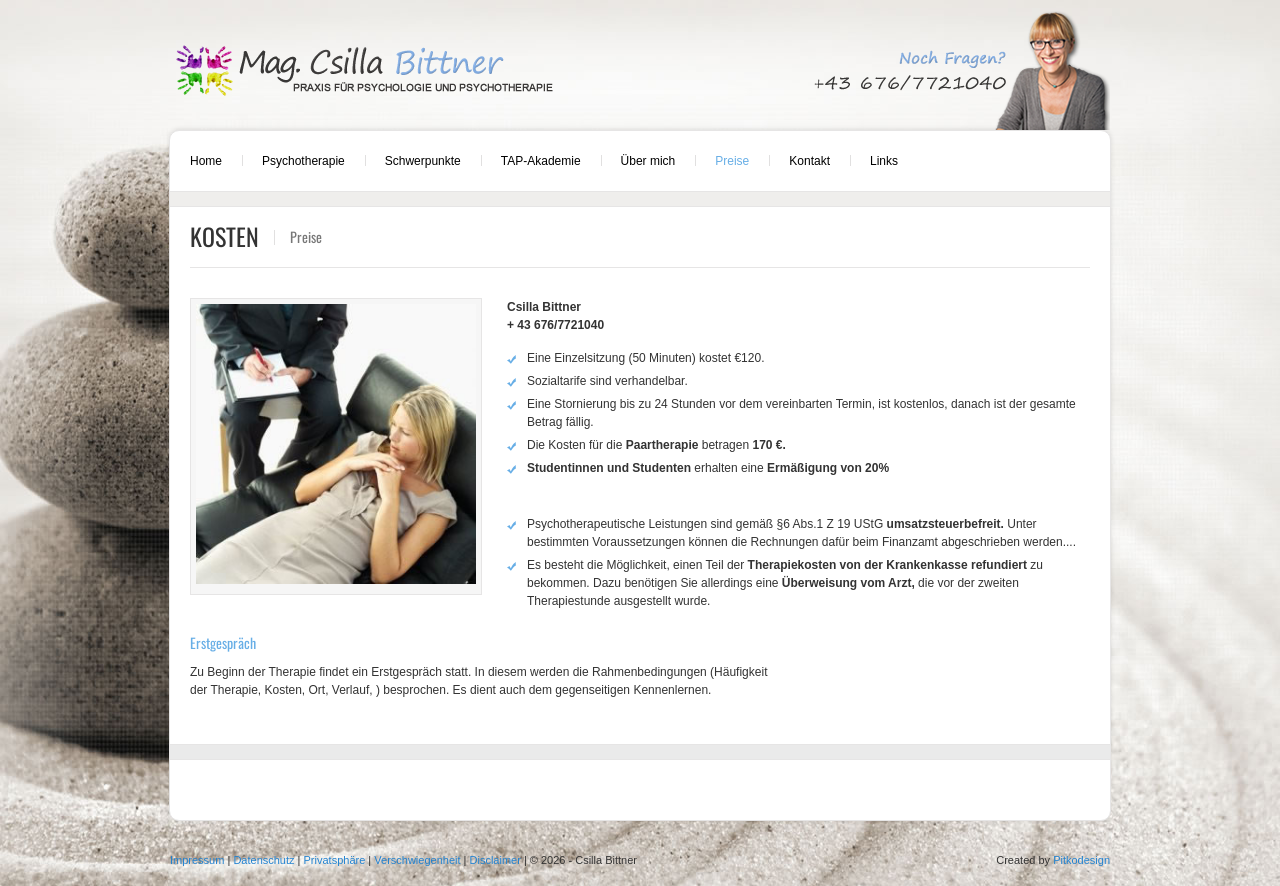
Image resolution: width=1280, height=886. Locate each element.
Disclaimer (495, 860)
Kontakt (809, 161)
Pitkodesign (1081, 860)
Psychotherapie (303, 161)
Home (206, 161)
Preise (732, 161)
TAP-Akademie (541, 161)
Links (884, 161)
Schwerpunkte (423, 161)
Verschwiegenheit (417, 860)
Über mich (648, 161)
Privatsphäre (335, 860)
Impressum (197, 860)
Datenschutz (263, 860)
